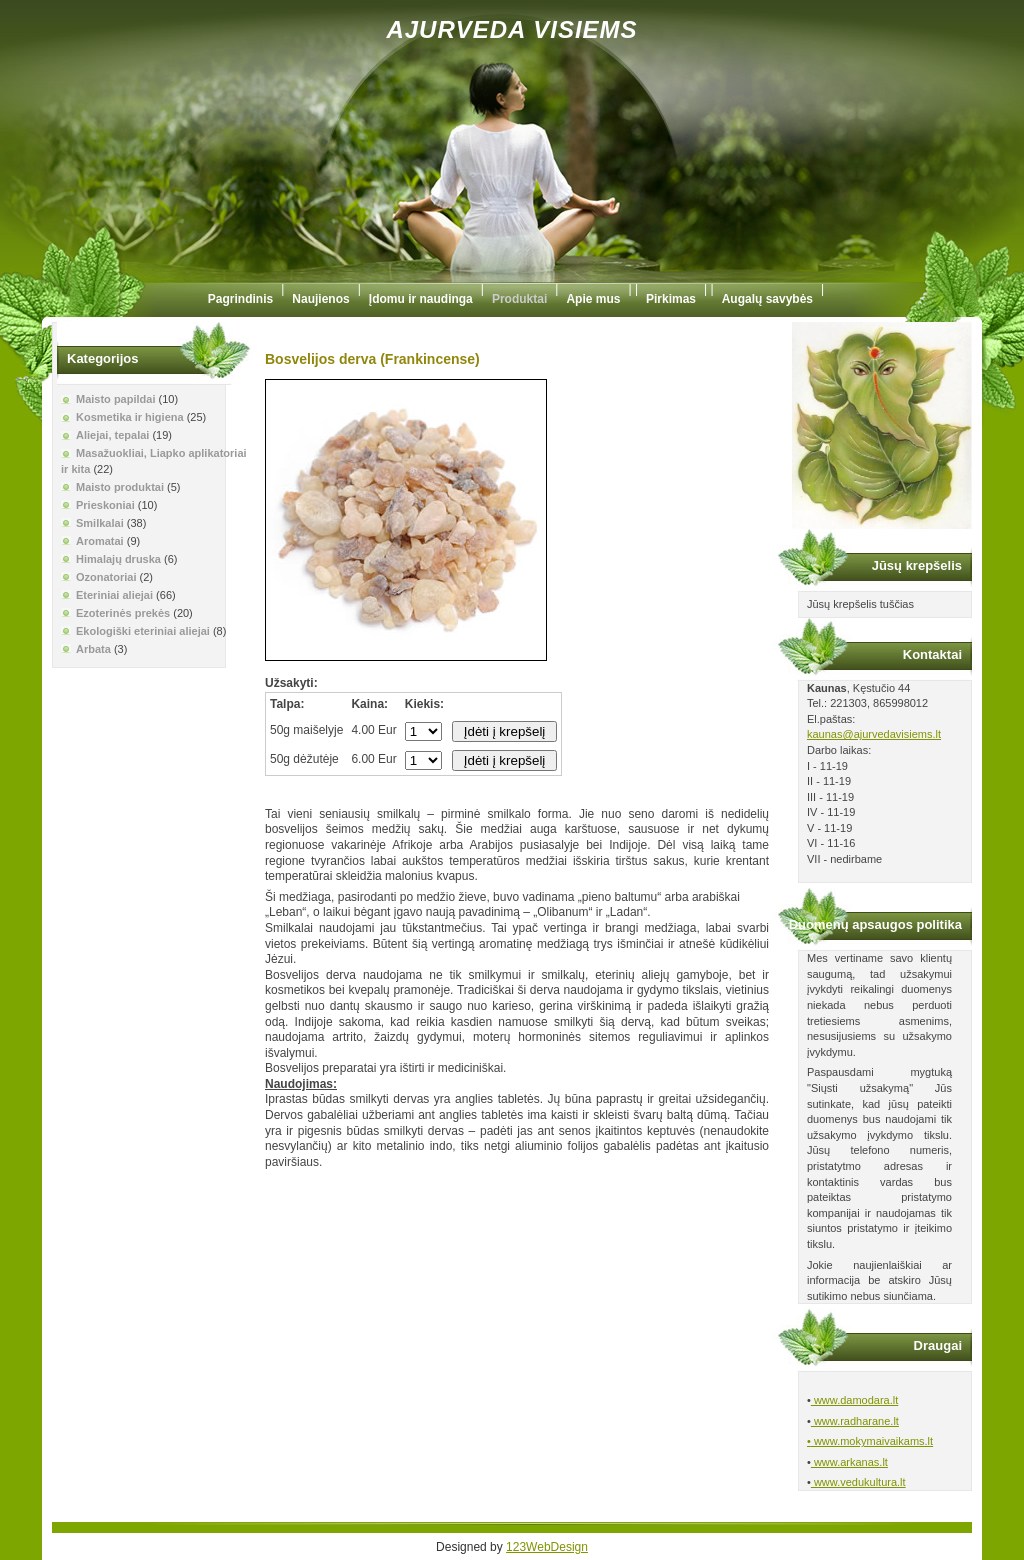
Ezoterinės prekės (123, 613)
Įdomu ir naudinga (421, 299)
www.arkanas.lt (849, 1462)
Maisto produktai (120, 487)
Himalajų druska (118, 559)
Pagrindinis (240, 299)
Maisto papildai (115, 399)
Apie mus (593, 299)
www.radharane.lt (855, 1421)
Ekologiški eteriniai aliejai (143, 631)
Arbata (93, 649)
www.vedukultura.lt (858, 1482)
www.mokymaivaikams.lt (872, 1441)
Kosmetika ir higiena (130, 417)
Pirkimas (671, 299)
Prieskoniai (105, 505)
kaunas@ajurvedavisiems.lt (874, 734)
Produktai (519, 299)
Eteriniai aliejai (114, 595)
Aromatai (100, 541)
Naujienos (320, 299)
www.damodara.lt (854, 1400)
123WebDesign (547, 1547)
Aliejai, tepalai (112, 435)
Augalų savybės (767, 299)
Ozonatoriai (106, 577)
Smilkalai (100, 523)
